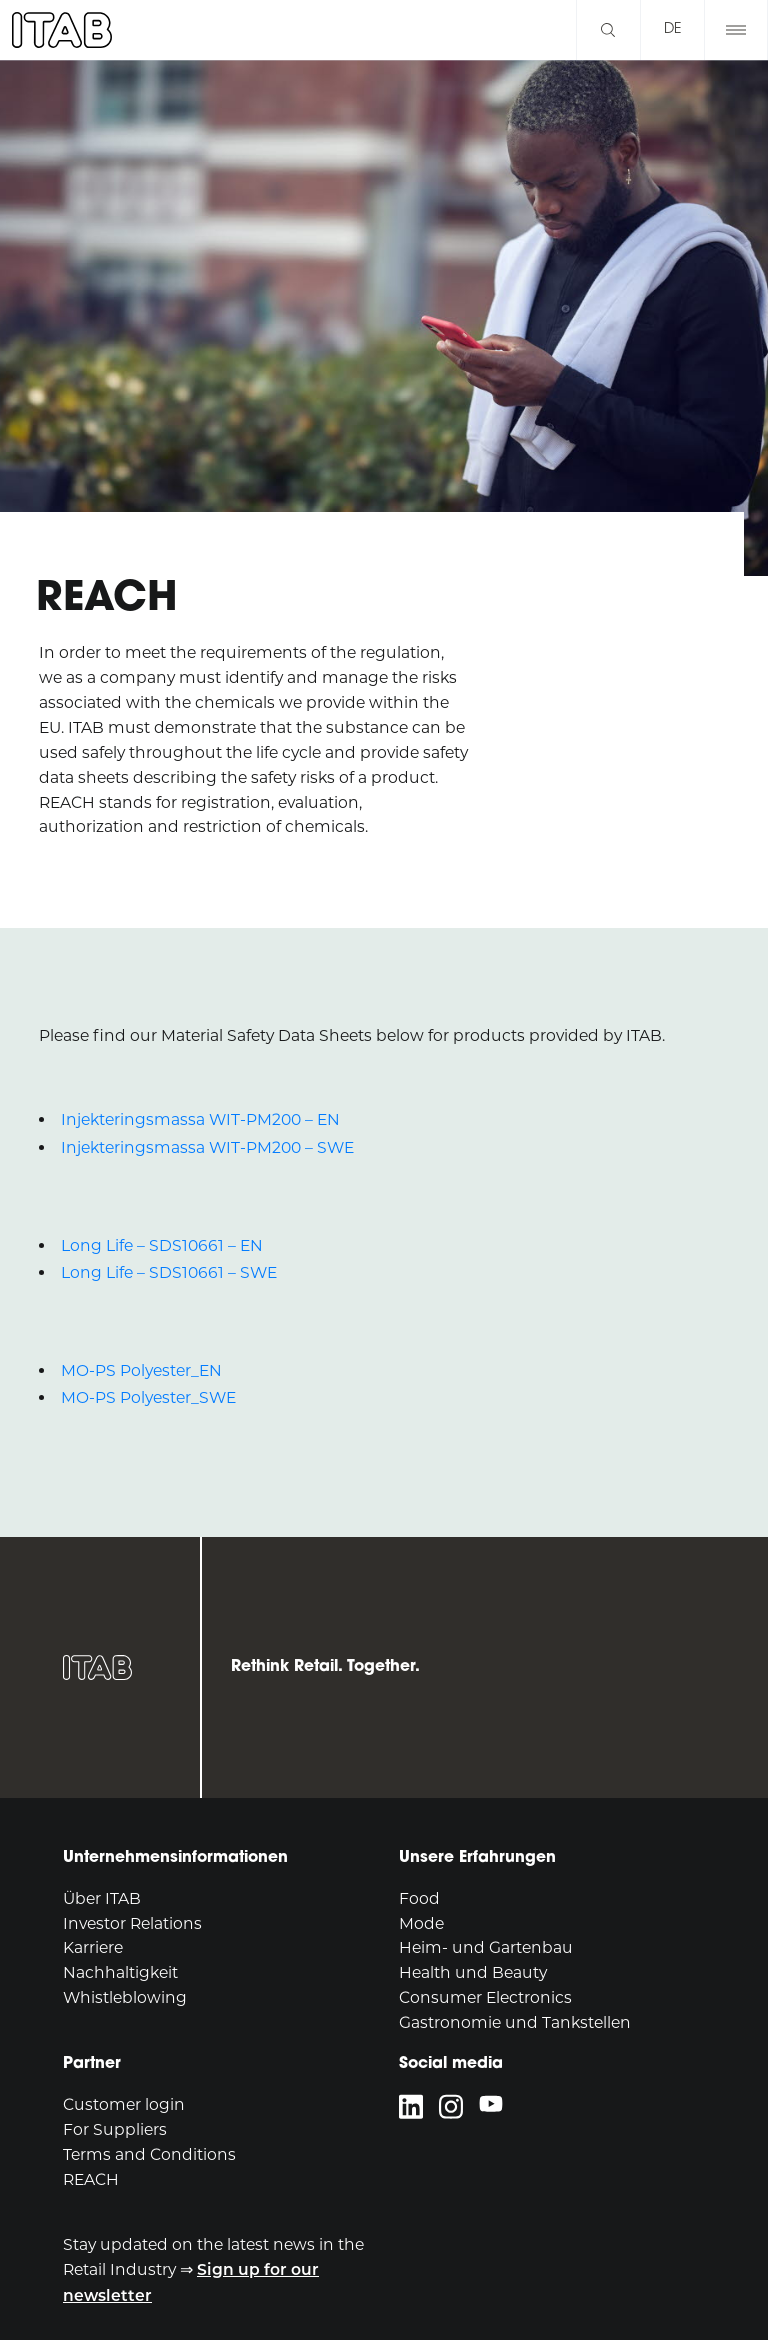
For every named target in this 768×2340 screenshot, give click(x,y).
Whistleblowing (125, 1997)
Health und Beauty (473, 1972)
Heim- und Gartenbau (486, 1947)
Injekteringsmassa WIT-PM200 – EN (200, 1119)
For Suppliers (115, 2129)
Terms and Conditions (149, 2154)
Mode (421, 1923)
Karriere (93, 1947)
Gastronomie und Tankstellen (515, 2022)
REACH (91, 2179)
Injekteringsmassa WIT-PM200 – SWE (207, 1147)
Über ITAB (102, 1898)
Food (419, 1898)
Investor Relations (132, 1923)
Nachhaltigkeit (120, 1972)
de (673, 29)
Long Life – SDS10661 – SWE (169, 1272)
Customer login (124, 2104)
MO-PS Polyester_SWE (148, 1397)
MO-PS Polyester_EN (141, 1370)
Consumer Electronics (485, 1997)
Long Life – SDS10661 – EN (162, 1245)
